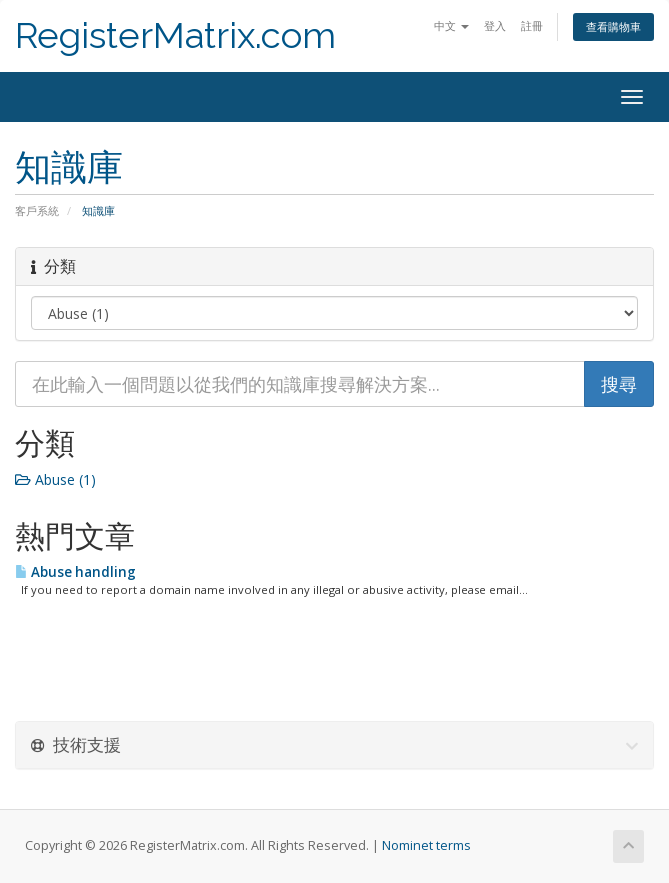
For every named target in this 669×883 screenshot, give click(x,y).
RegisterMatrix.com (175, 35)
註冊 (532, 25)
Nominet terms (426, 845)
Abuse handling (75, 572)
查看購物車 (613, 26)
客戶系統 (37, 210)
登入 (495, 25)
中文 (451, 25)
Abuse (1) (55, 479)
